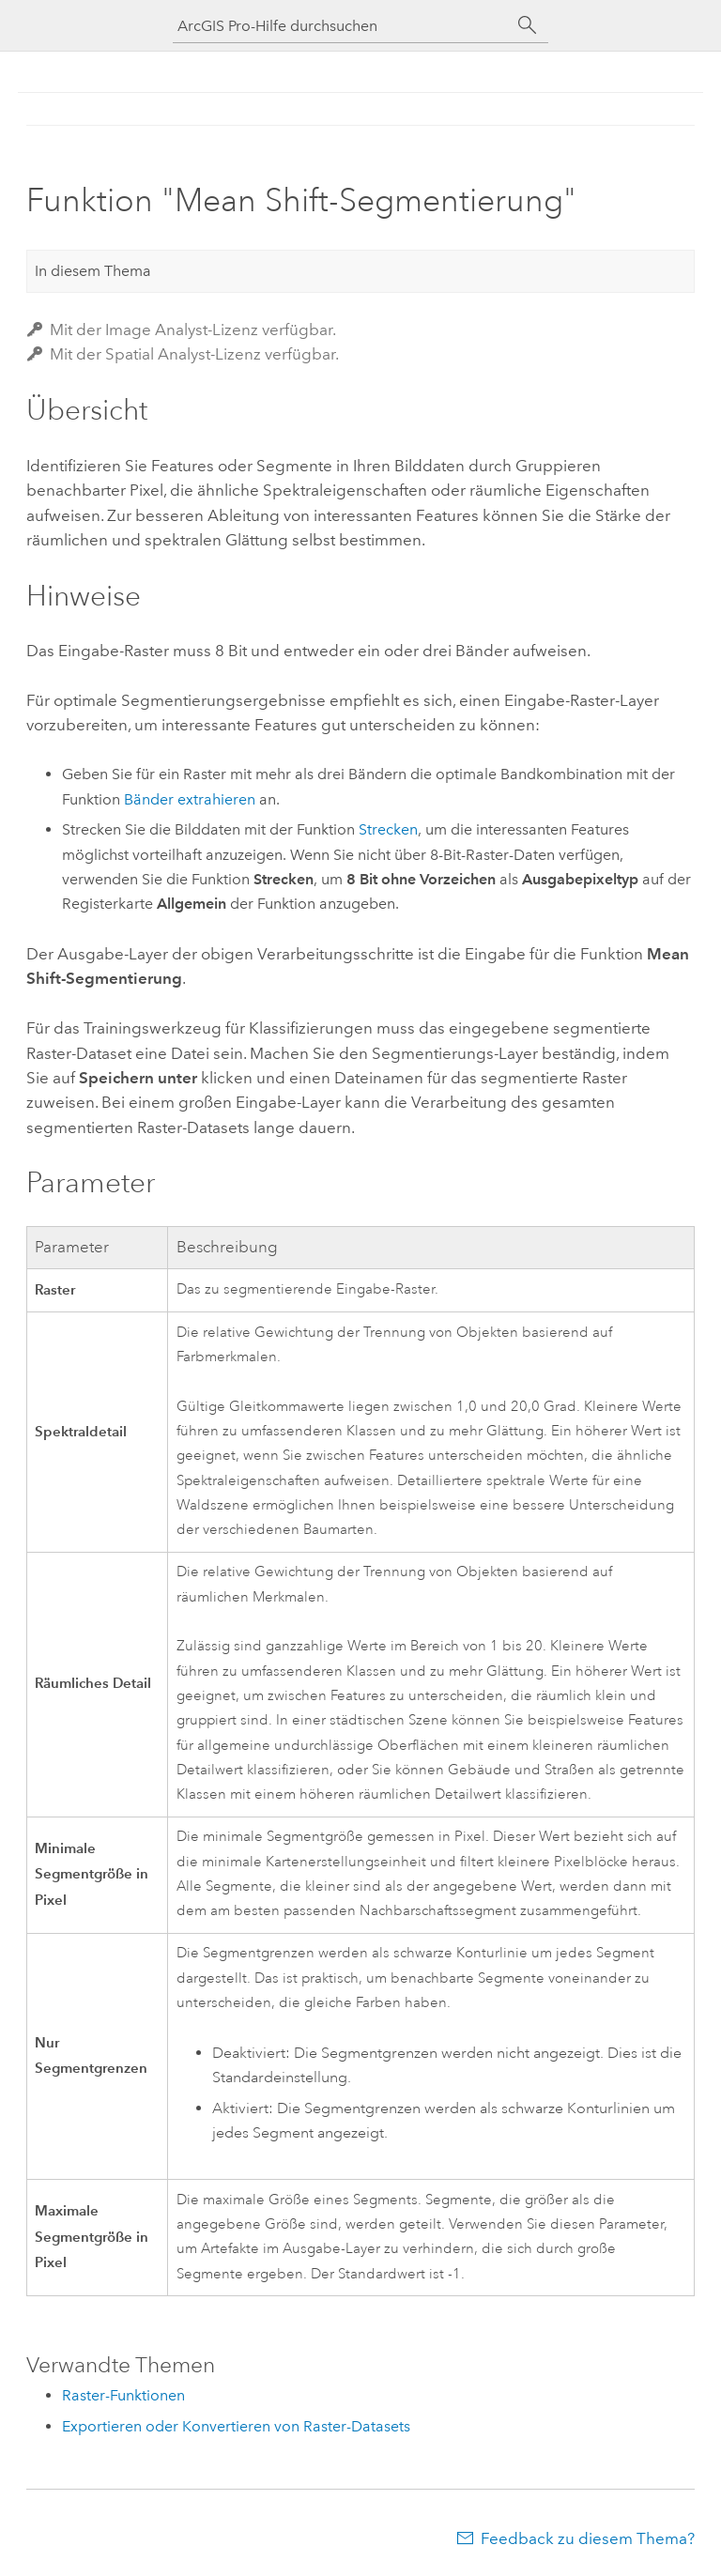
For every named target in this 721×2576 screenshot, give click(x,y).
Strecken (388, 829)
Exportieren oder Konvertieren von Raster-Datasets (236, 2426)
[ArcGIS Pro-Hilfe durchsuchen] (342, 25)
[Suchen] (527, 25)
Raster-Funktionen (123, 2395)
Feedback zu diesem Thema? (588, 2538)
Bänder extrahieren (189, 799)
